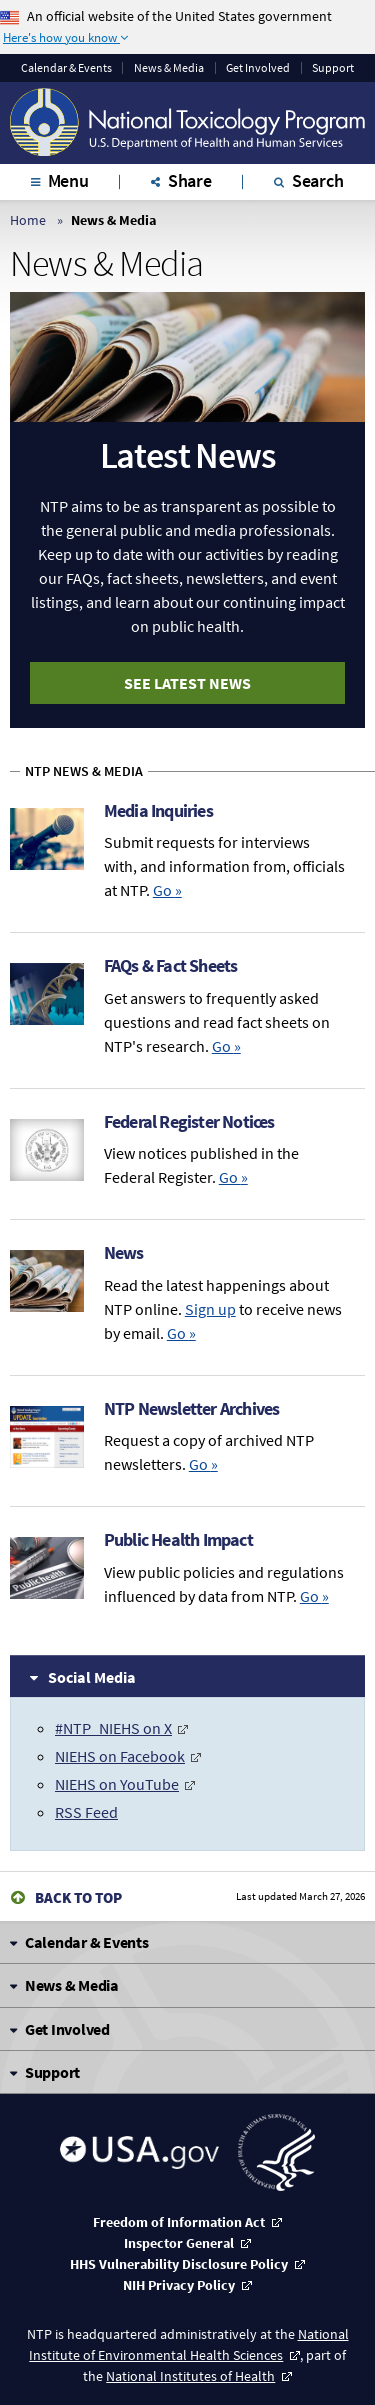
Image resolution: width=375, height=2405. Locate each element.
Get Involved (258, 68)
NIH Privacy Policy (179, 2285)
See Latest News (187, 683)
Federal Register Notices (189, 1121)
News (124, 1252)
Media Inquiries (158, 810)
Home (28, 220)
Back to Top (78, 1897)
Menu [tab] (68, 180)
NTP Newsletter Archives (192, 1408)
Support (333, 68)
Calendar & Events (66, 68)
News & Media (169, 68)
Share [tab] (190, 180)
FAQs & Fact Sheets (171, 965)
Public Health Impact (178, 1539)
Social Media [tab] (92, 1677)
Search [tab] (318, 180)
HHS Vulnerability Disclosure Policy (179, 2264)
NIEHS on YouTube (117, 1784)
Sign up (210, 1309)
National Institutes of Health (190, 2376)
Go (167, 890)
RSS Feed (86, 1812)
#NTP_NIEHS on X (113, 1728)
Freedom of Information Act (179, 2222)
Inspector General (179, 2243)
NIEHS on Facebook (120, 1756)
